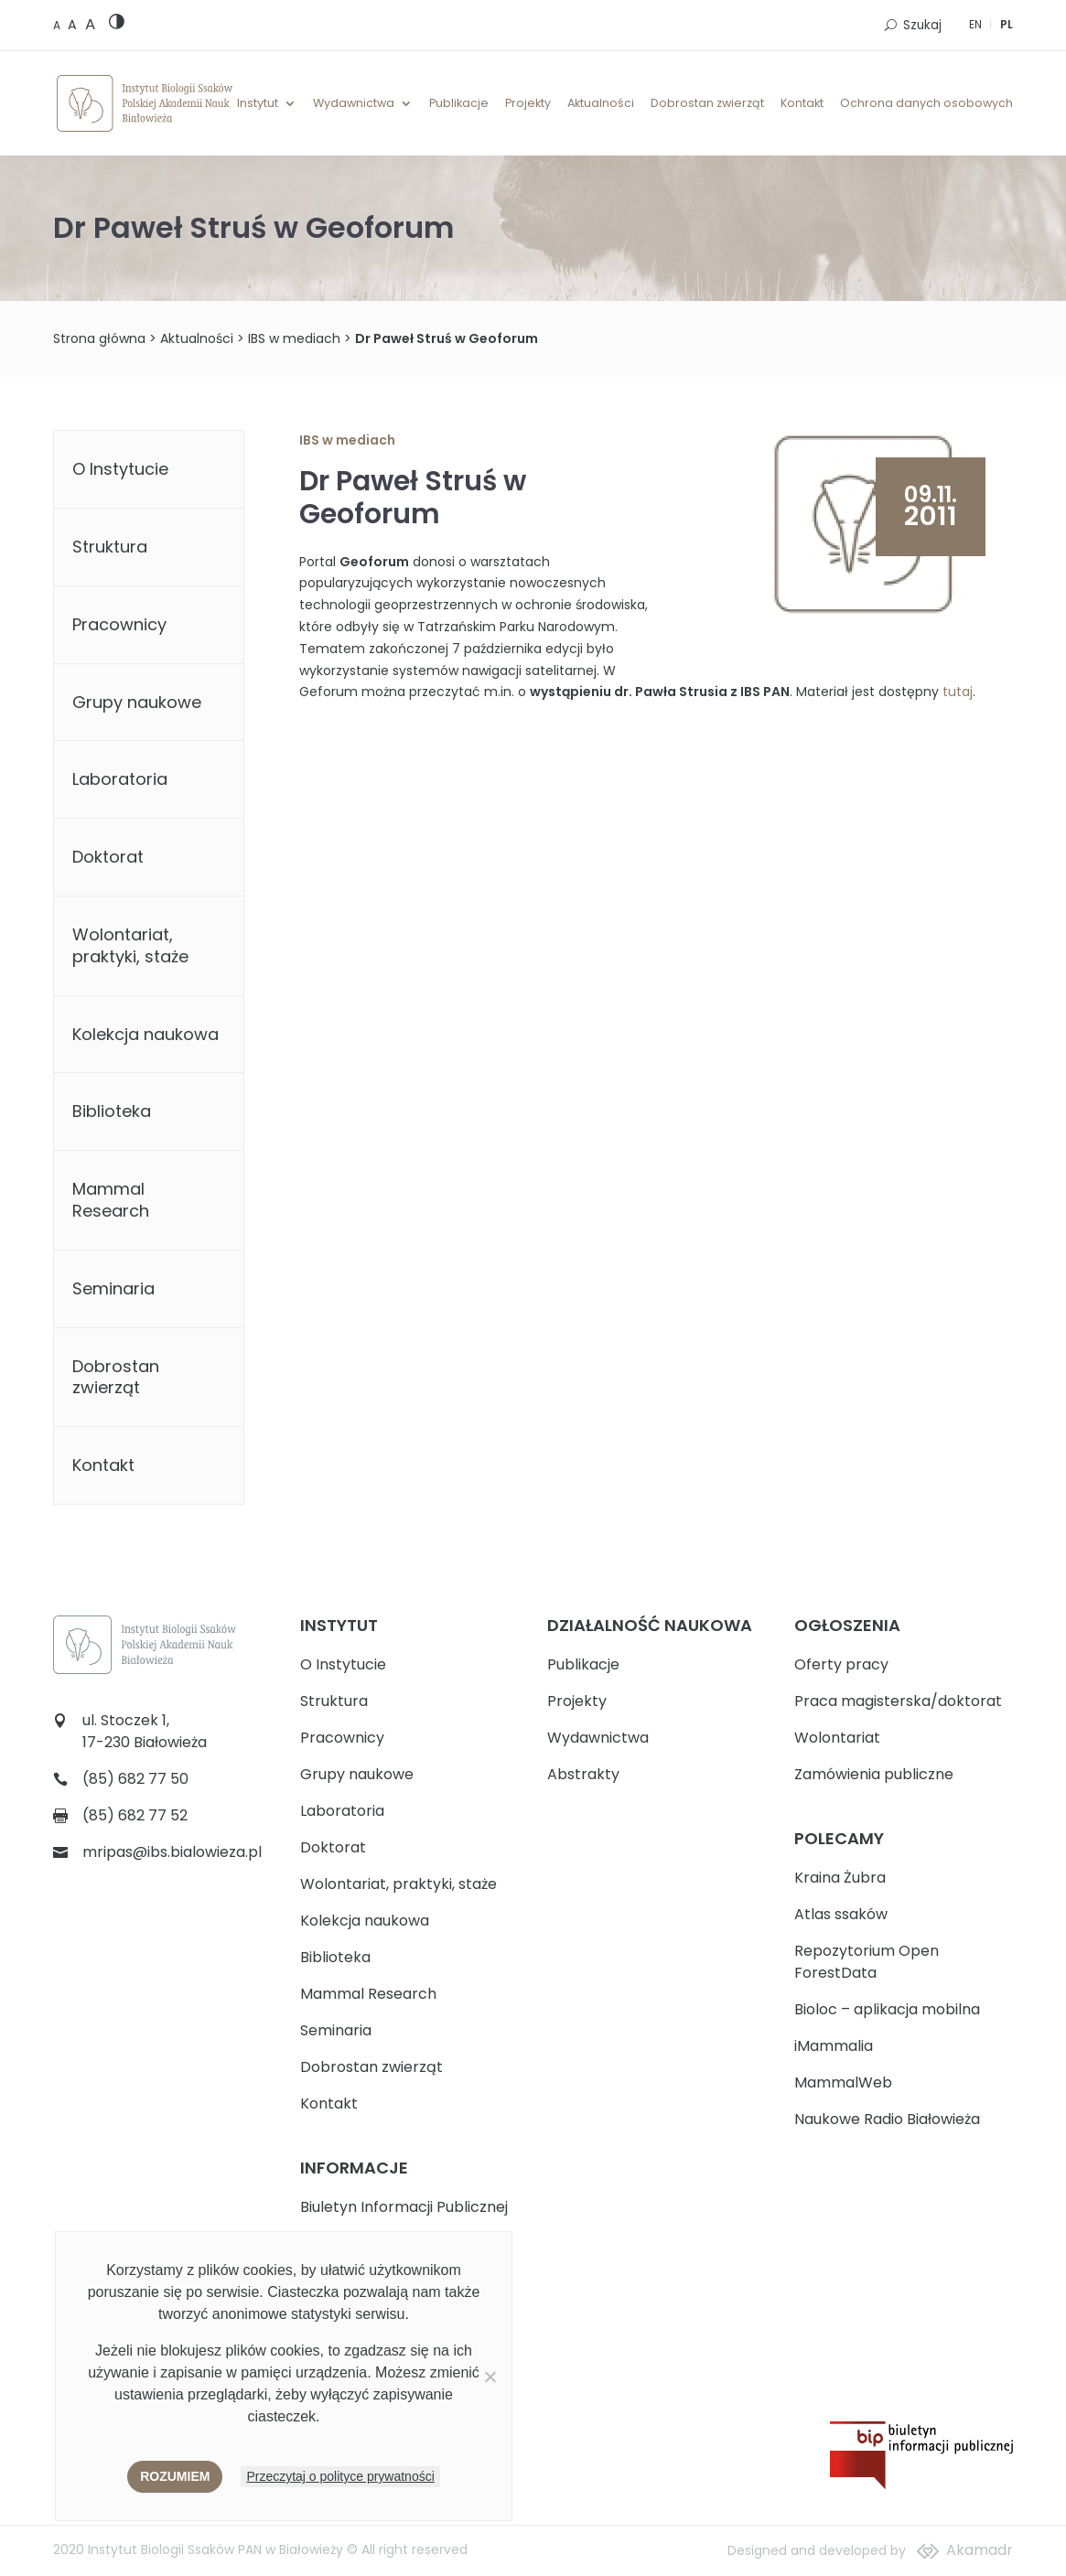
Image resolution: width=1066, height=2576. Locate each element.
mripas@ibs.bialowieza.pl (172, 1851)
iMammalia (833, 2045)
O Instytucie (120, 468)
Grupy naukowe (136, 702)
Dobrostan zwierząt (707, 103)
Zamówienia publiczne (873, 1774)
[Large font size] (90, 24)
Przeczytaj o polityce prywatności (340, 2476)
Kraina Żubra (840, 1877)
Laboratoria (119, 778)
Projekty (528, 103)
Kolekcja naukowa (145, 1034)
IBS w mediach (294, 338)
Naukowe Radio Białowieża (887, 2119)
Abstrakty (583, 1774)
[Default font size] (58, 25)
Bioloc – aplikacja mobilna (887, 2009)
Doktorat (108, 856)
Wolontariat (837, 1737)
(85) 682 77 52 (135, 1815)
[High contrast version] (116, 25)
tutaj (957, 691)
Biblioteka (111, 1111)
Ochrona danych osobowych (926, 103)
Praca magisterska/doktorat (898, 1701)
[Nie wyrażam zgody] (489, 2376)
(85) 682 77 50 (135, 1778)
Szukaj (922, 25)
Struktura (109, 546)
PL (1006, 24)
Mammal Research (110, 1199)
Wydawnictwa (353, 103)
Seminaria (113, 1288)
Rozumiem (175, 2476)
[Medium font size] (74, 25)
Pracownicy (119, 624)
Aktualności (600, 103)
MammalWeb (843, 2082)
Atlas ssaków (841, 1914)
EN (975, 24)
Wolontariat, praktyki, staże (130, 945)
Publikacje (459, 103)
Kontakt (802, 103)
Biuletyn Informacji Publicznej (404, 2206)
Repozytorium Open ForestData (866, 1961)
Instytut (257, 103)
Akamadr (979, 2549)
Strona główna (99, 338)
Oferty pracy (841, 1664)
